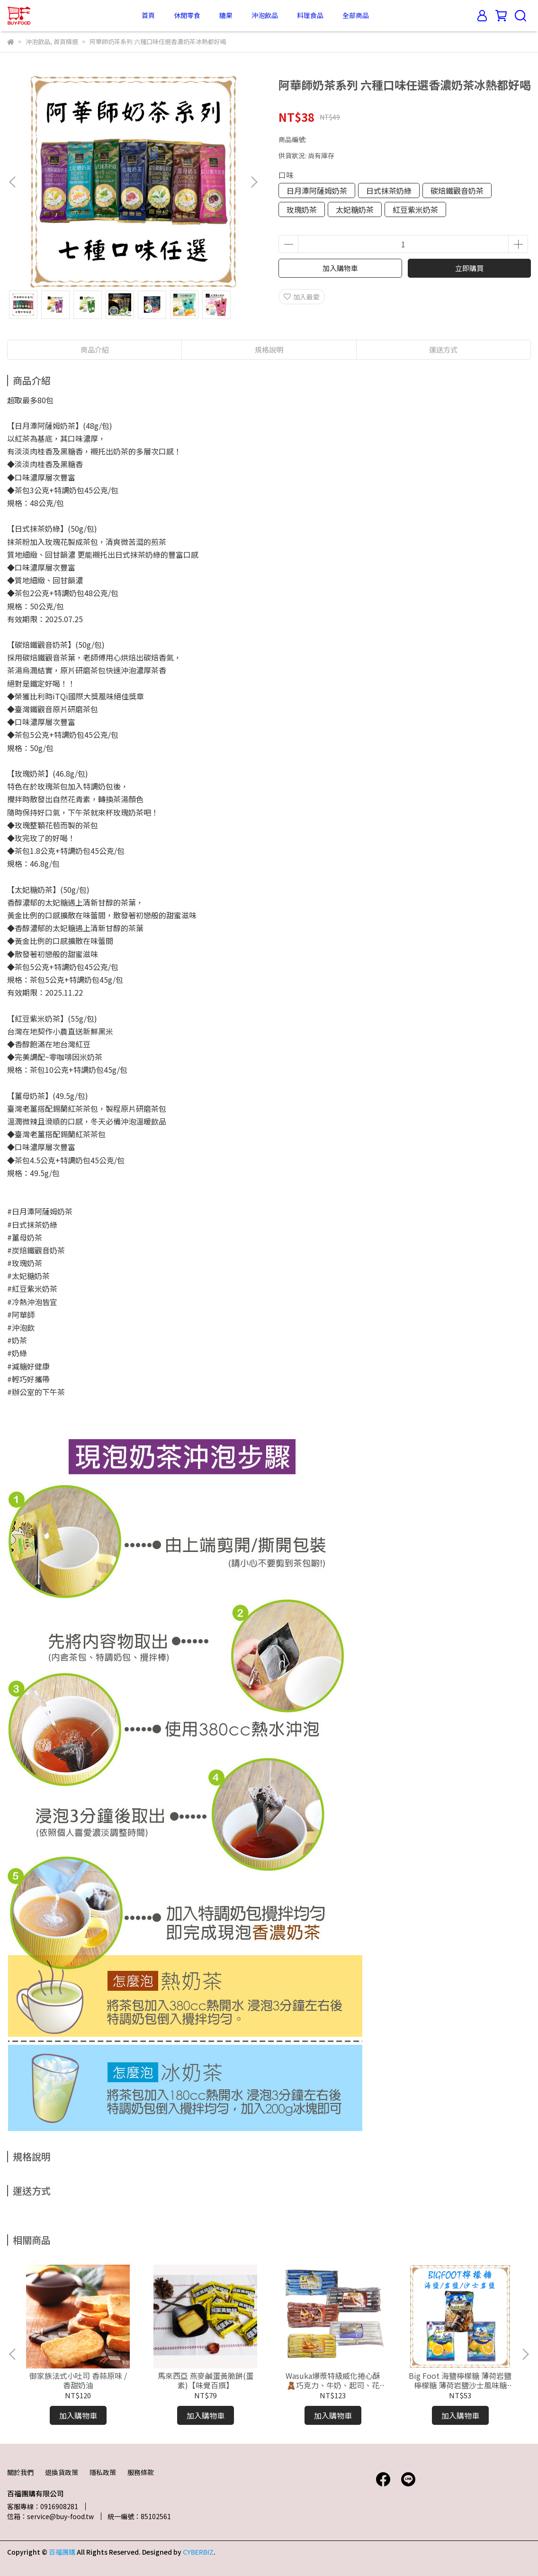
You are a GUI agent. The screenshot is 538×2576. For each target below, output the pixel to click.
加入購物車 (340, 268)
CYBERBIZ (198, 2552)
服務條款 (140, 2472)
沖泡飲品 (264, 15)
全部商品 (355, 15)
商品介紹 (95, 349)
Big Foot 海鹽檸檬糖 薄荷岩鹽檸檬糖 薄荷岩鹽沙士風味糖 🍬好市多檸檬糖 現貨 (460, 2380)
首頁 (148, 15)
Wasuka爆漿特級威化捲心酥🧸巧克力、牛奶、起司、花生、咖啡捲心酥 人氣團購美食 (333, 2380)
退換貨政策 (61, 2472)
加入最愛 (302, 296)
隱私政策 (103, 2472)
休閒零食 (187, 15)
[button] (254, 182)
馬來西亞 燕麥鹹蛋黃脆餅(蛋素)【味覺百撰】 (205, 2380)
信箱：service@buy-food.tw (50, 2516)
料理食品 (310, 15)
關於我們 (20, 2472)
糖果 (226, 15)
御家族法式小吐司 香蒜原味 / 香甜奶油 (78, 2380)
